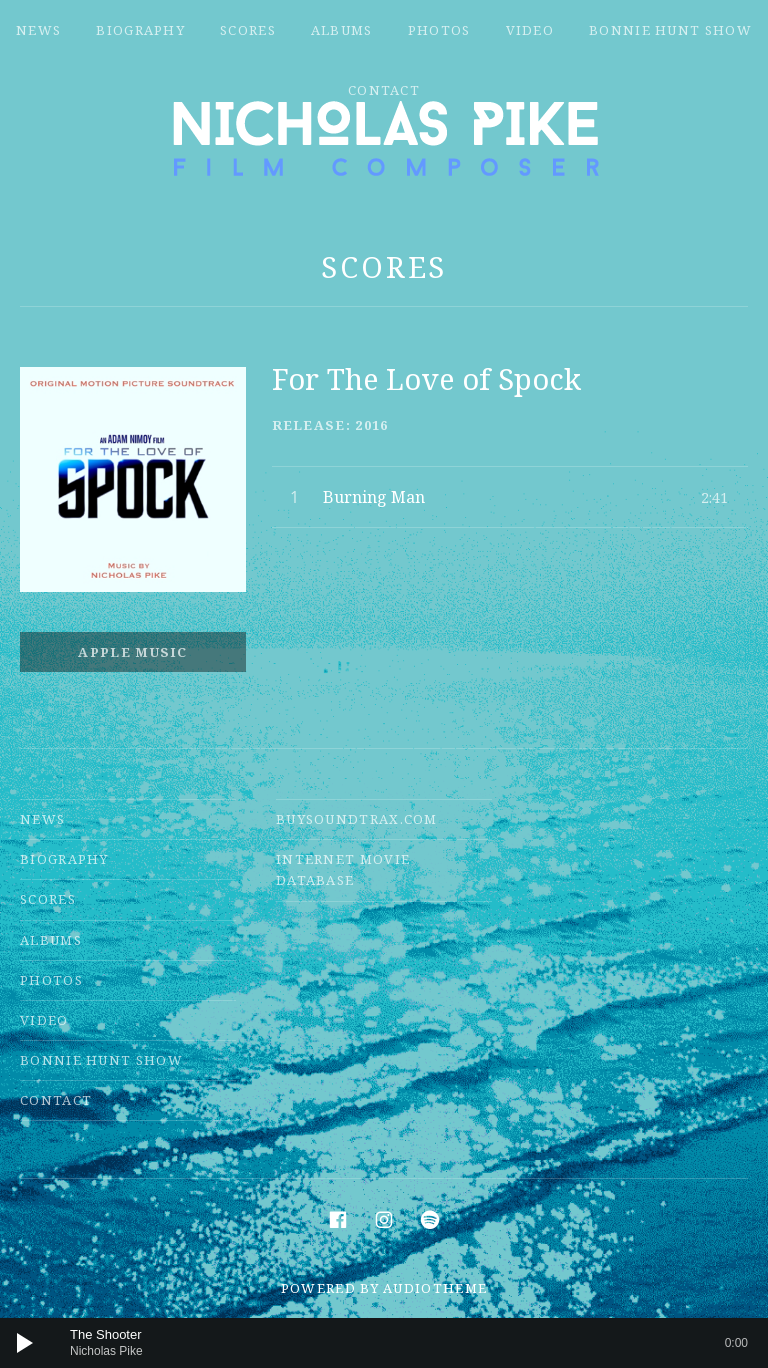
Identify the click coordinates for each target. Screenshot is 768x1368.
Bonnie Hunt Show (670, 30)
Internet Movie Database (343, 869)
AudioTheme (435, 1288)
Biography (140, 30)
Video (530, 30)
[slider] (409, 1343)
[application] (384, 1343)
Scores (248, 30)
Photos (439, 30)
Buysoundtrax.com (357, 819)
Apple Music (132, 652)
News (38, 30)
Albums (342, 30)
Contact (384, 90)
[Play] (25, 1343)
